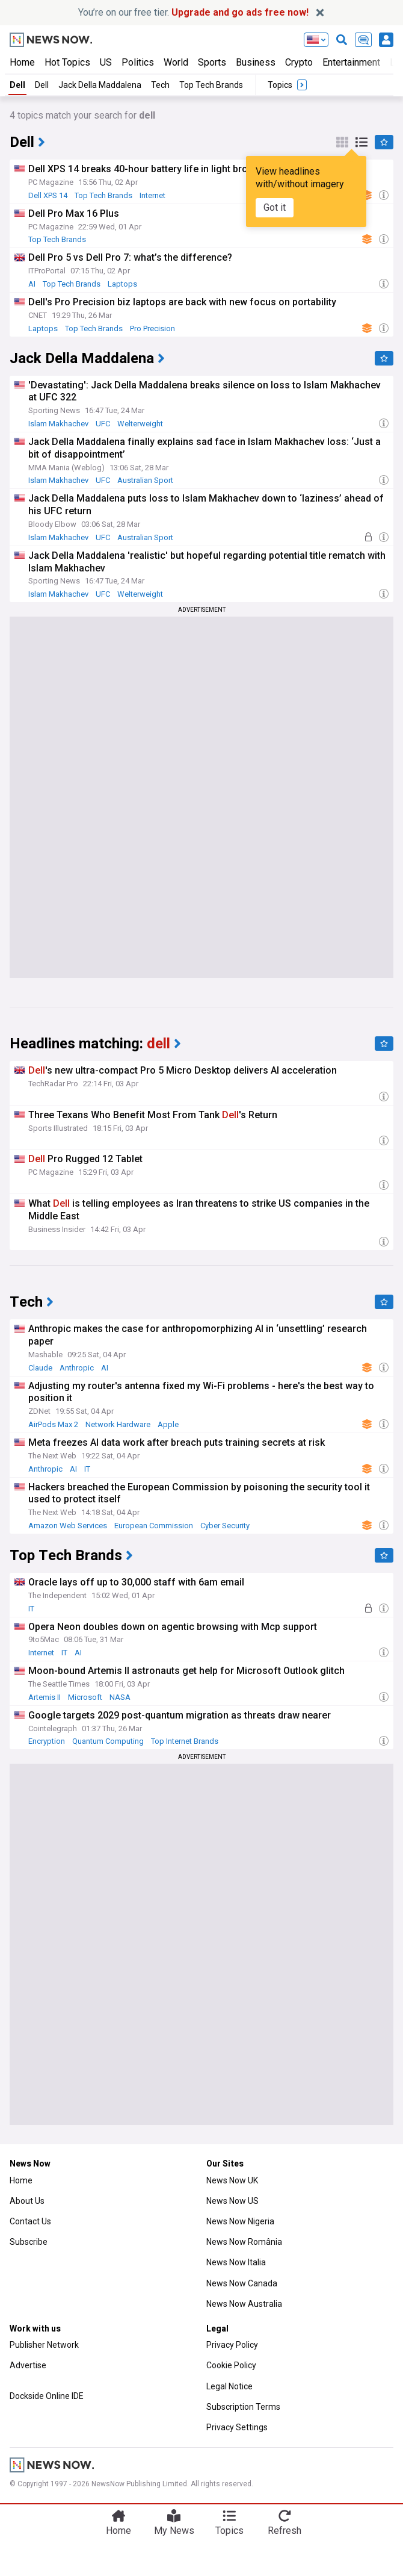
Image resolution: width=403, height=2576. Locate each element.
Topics (229, 2530)
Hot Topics (67, 62)
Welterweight (140, 423)
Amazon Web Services (67, 1525)
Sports (212, 62)
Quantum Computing (108, 1741)
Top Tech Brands (211, 85)
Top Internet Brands (184, 1741)
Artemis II (44, 1697)
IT (87, 1468)
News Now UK (232, 2180)
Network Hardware (117, 1424)
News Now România (244, 2242)
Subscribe (29, 2242)
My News (174, 2530)
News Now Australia (244, 2304)
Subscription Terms (243, 2407)
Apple (168, 1424)
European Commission (153, 1525)
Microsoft (85, 1697)
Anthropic (77, 1367)
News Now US (232, 2201)
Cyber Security (225, 1525)
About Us (27, 2201)
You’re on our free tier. (193, 12)
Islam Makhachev (58, 423)
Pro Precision (152, 328)
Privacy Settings (237, 2427)
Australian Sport (145, 480)
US (106, 62)
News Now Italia (236, 2262)
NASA (120, 1697)
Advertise (28, 2365)
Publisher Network (44, 2345)
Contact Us (30, 2221)
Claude (40, 1367)
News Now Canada (241, 2283)
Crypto (299, 62)
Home (22, 62)
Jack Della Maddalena (99, 85)
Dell (17, 85)
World (176, 62)
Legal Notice (229, 2386)
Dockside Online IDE (47, 2396)
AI (31, 283)
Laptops (122, 283)
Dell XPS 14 (47, 195)
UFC (103, 423)
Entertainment (351, 62)
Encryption (46, 1741)
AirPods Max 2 (53, 1424)
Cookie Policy (231, 2365)
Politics (138, 62)
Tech (160, 85)
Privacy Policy (232, 2345)
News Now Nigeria (240, 2221)
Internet (152, 195)
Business (255, 62)
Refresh (284, 2530)
